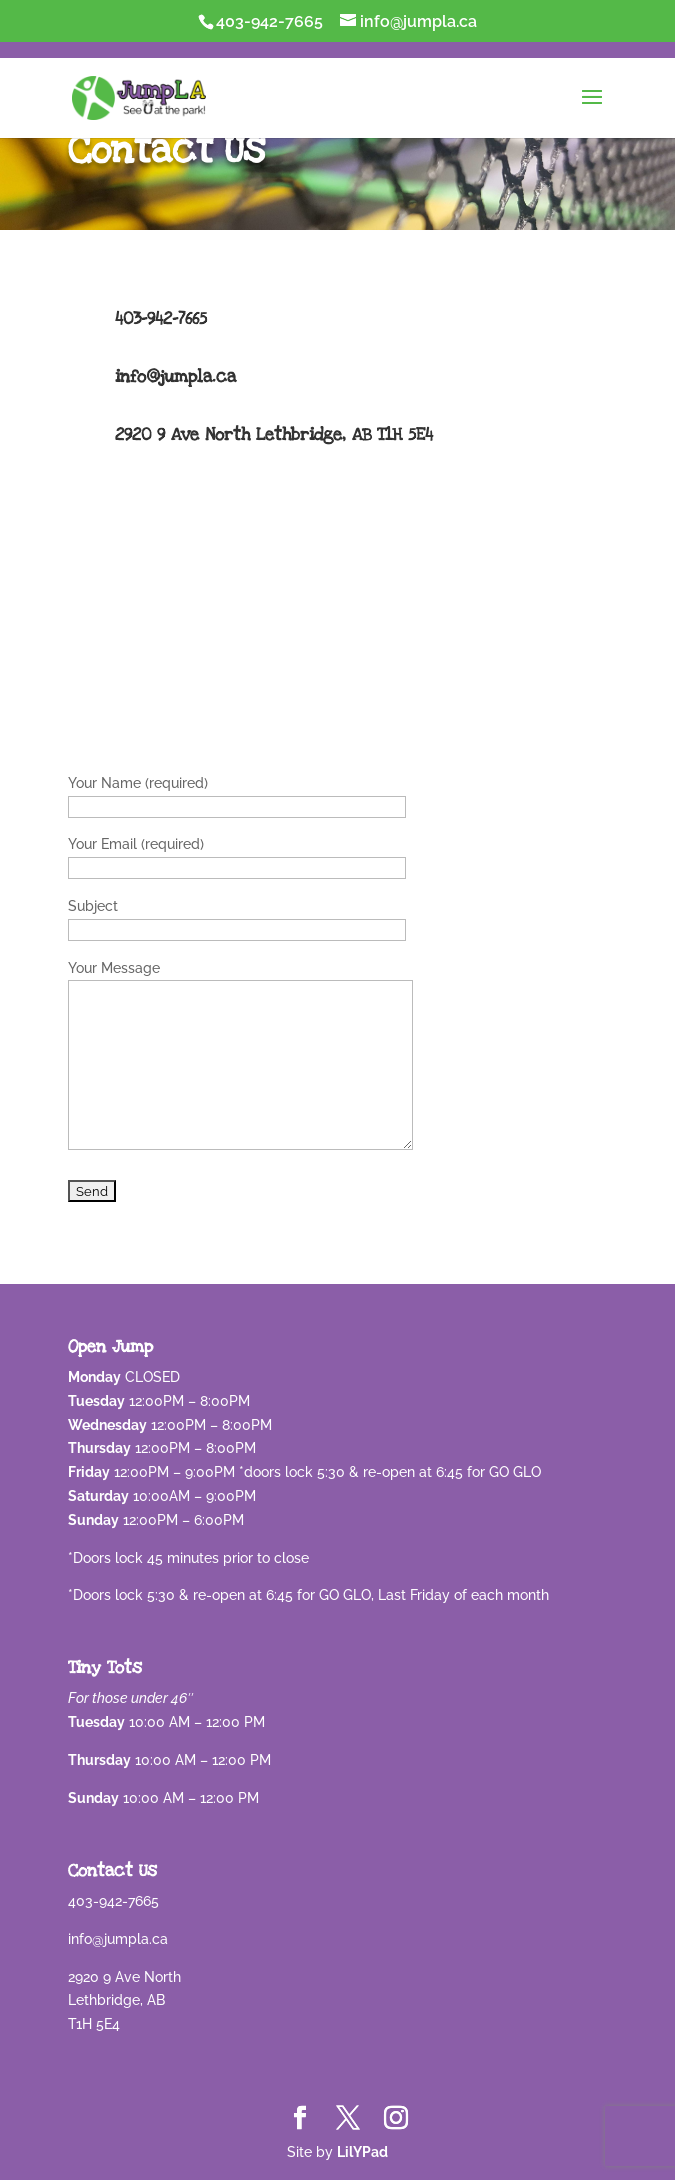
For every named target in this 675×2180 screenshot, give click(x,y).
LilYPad (362, 2152)
